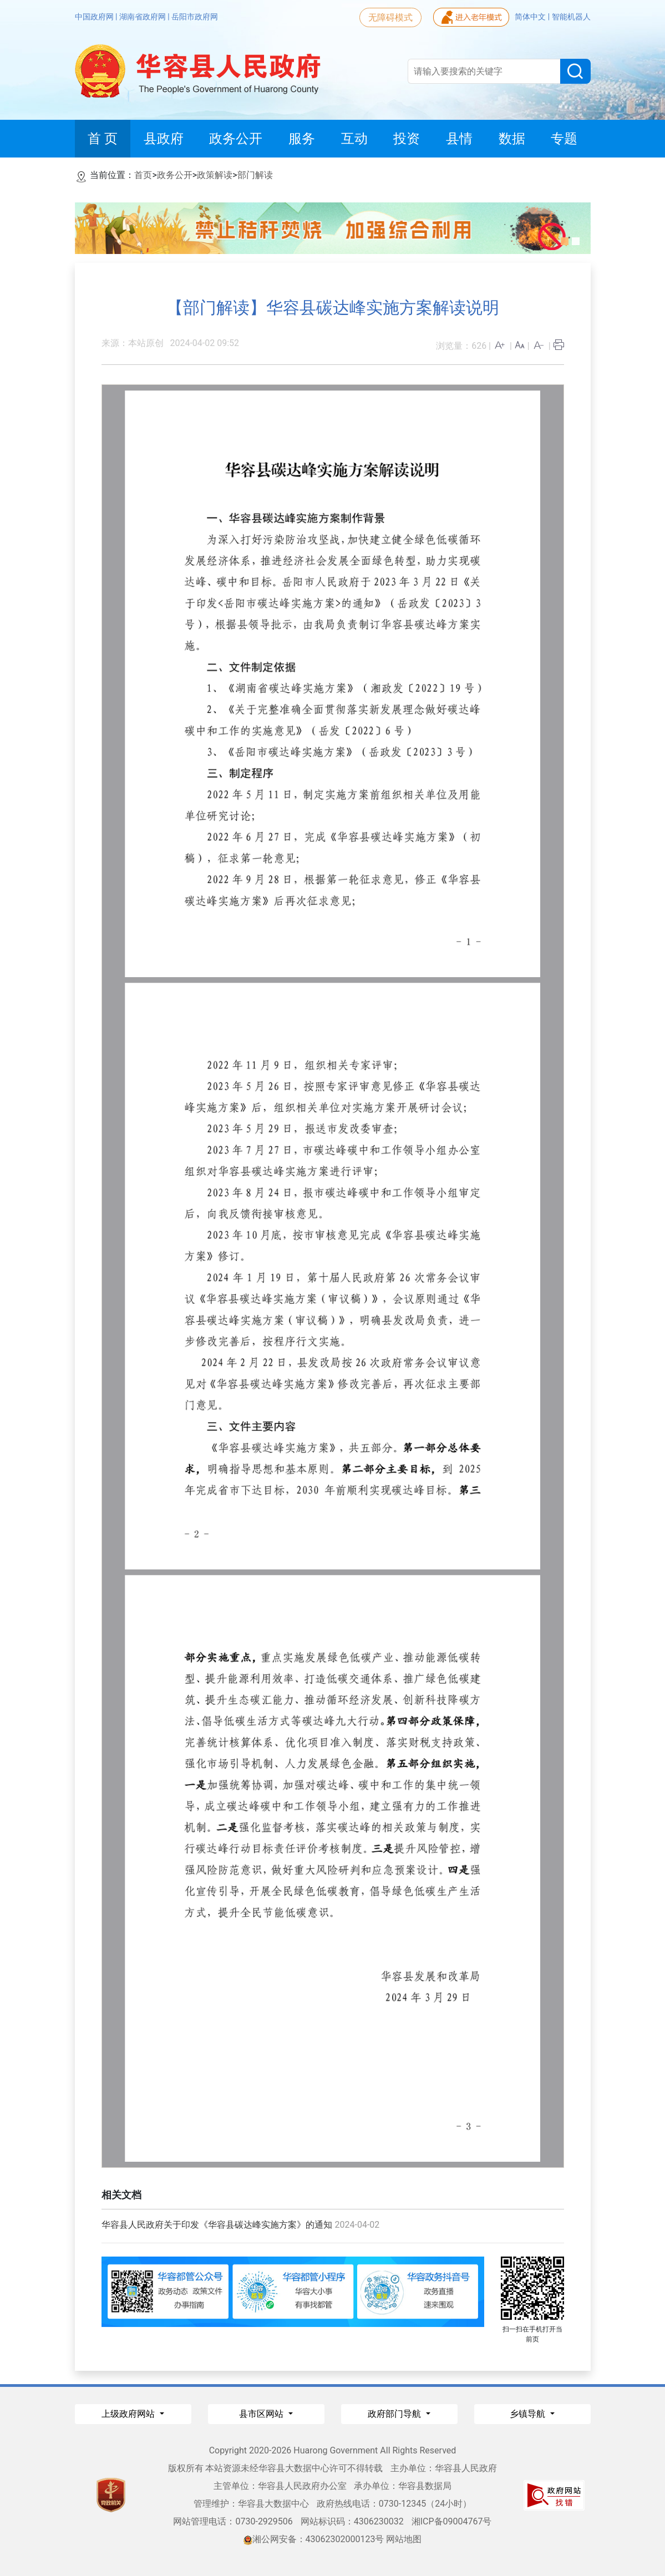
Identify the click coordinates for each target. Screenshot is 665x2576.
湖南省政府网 (143, 16)
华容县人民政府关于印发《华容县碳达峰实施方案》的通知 (216, 2224)
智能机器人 (571, 16)
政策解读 (214, 175)
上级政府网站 (129, 2414)
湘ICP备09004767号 (452, 2521)
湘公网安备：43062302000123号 (313, 2539)
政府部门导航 (395, 2414)
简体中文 (531, 16)
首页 (143, 175)
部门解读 (255, 175)
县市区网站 (262, 2414)
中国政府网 (95, 16)
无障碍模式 (390, 17)
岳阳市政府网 (194, 16)
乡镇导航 (528, 2414)
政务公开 (174, 175)
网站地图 (404, 2539)
